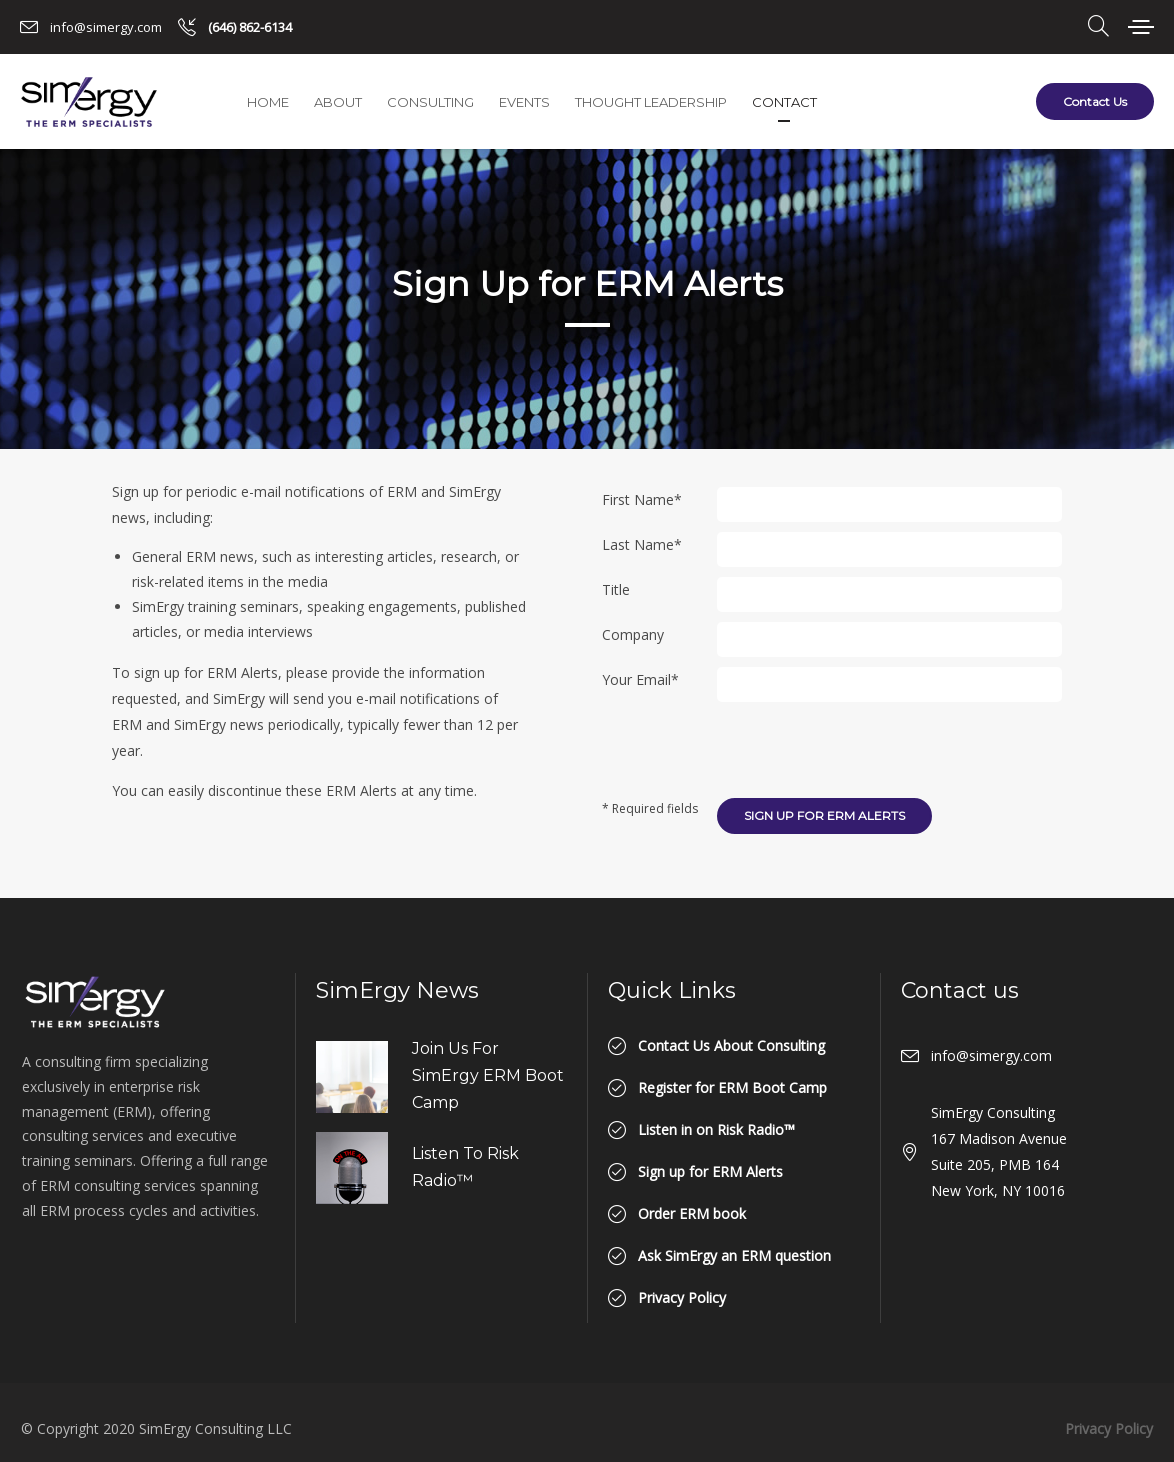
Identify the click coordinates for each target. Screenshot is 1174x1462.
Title (616, 589)
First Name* (642, 499)
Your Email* (640, 679)
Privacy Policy (1109, 1428)
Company (633, 634)
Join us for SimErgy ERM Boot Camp (488, 1075)
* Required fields (650, 821)
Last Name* (642, 544)
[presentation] (869, 751)
